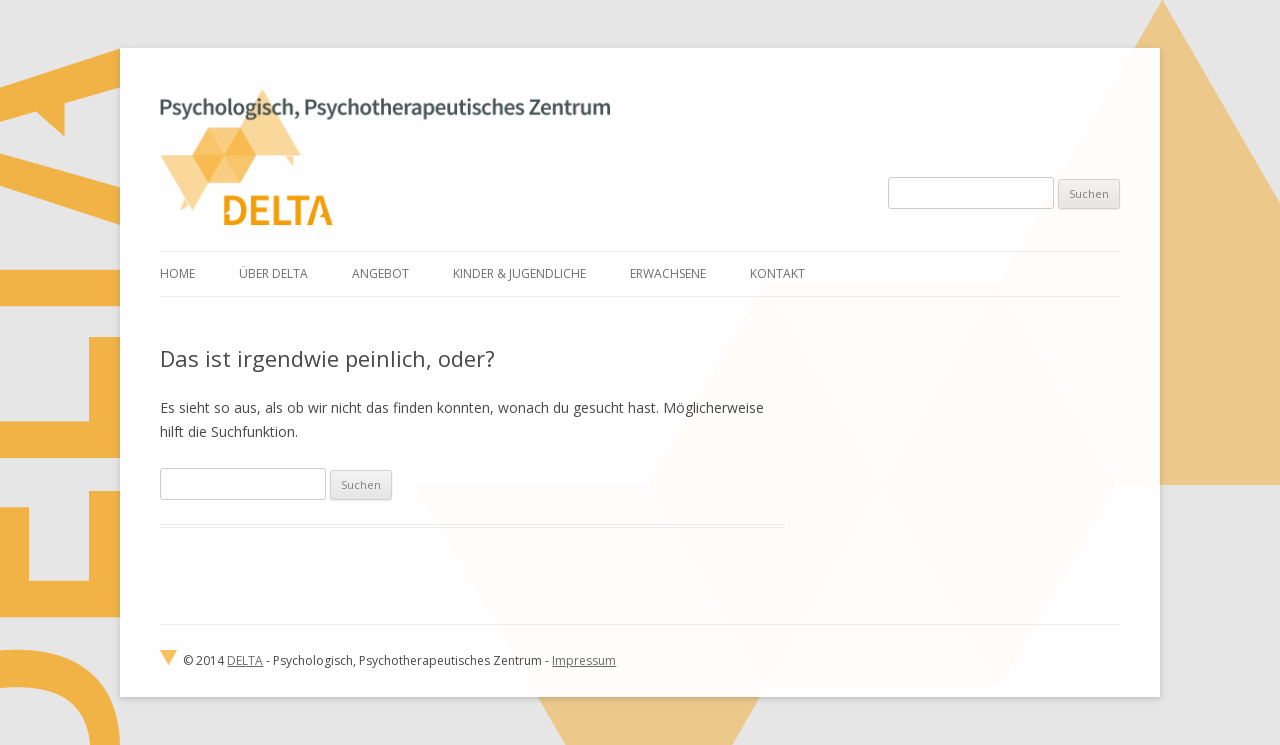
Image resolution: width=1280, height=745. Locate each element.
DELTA (245, 660)
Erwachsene (668, 273)
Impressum (584, 660)
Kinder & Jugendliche (519, 273)
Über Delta (273, 273)
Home (177, 273)
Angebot (380, 273)
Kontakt (777, 273)
